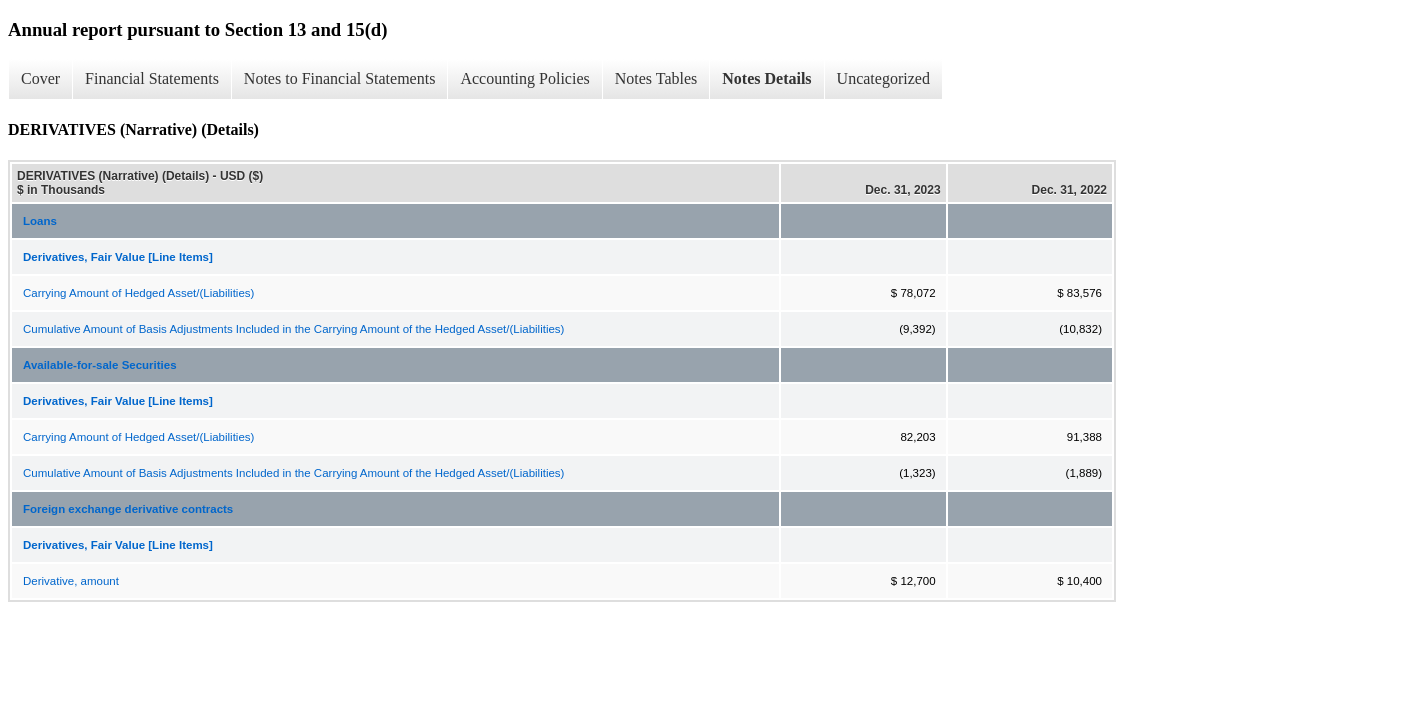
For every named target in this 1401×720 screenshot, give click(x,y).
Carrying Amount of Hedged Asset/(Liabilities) (138, 293)
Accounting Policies (524, 78)
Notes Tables (656, 78)
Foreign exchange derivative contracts (128, 509)
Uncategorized (883, 78)
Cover (40, 78)
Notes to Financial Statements (340, 78)
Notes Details (766, 78)
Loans (40, 221)
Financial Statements (152, 78)
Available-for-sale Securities (100, 365)
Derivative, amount (71, 581)
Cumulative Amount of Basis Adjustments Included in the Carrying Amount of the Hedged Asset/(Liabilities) (293, 329)
